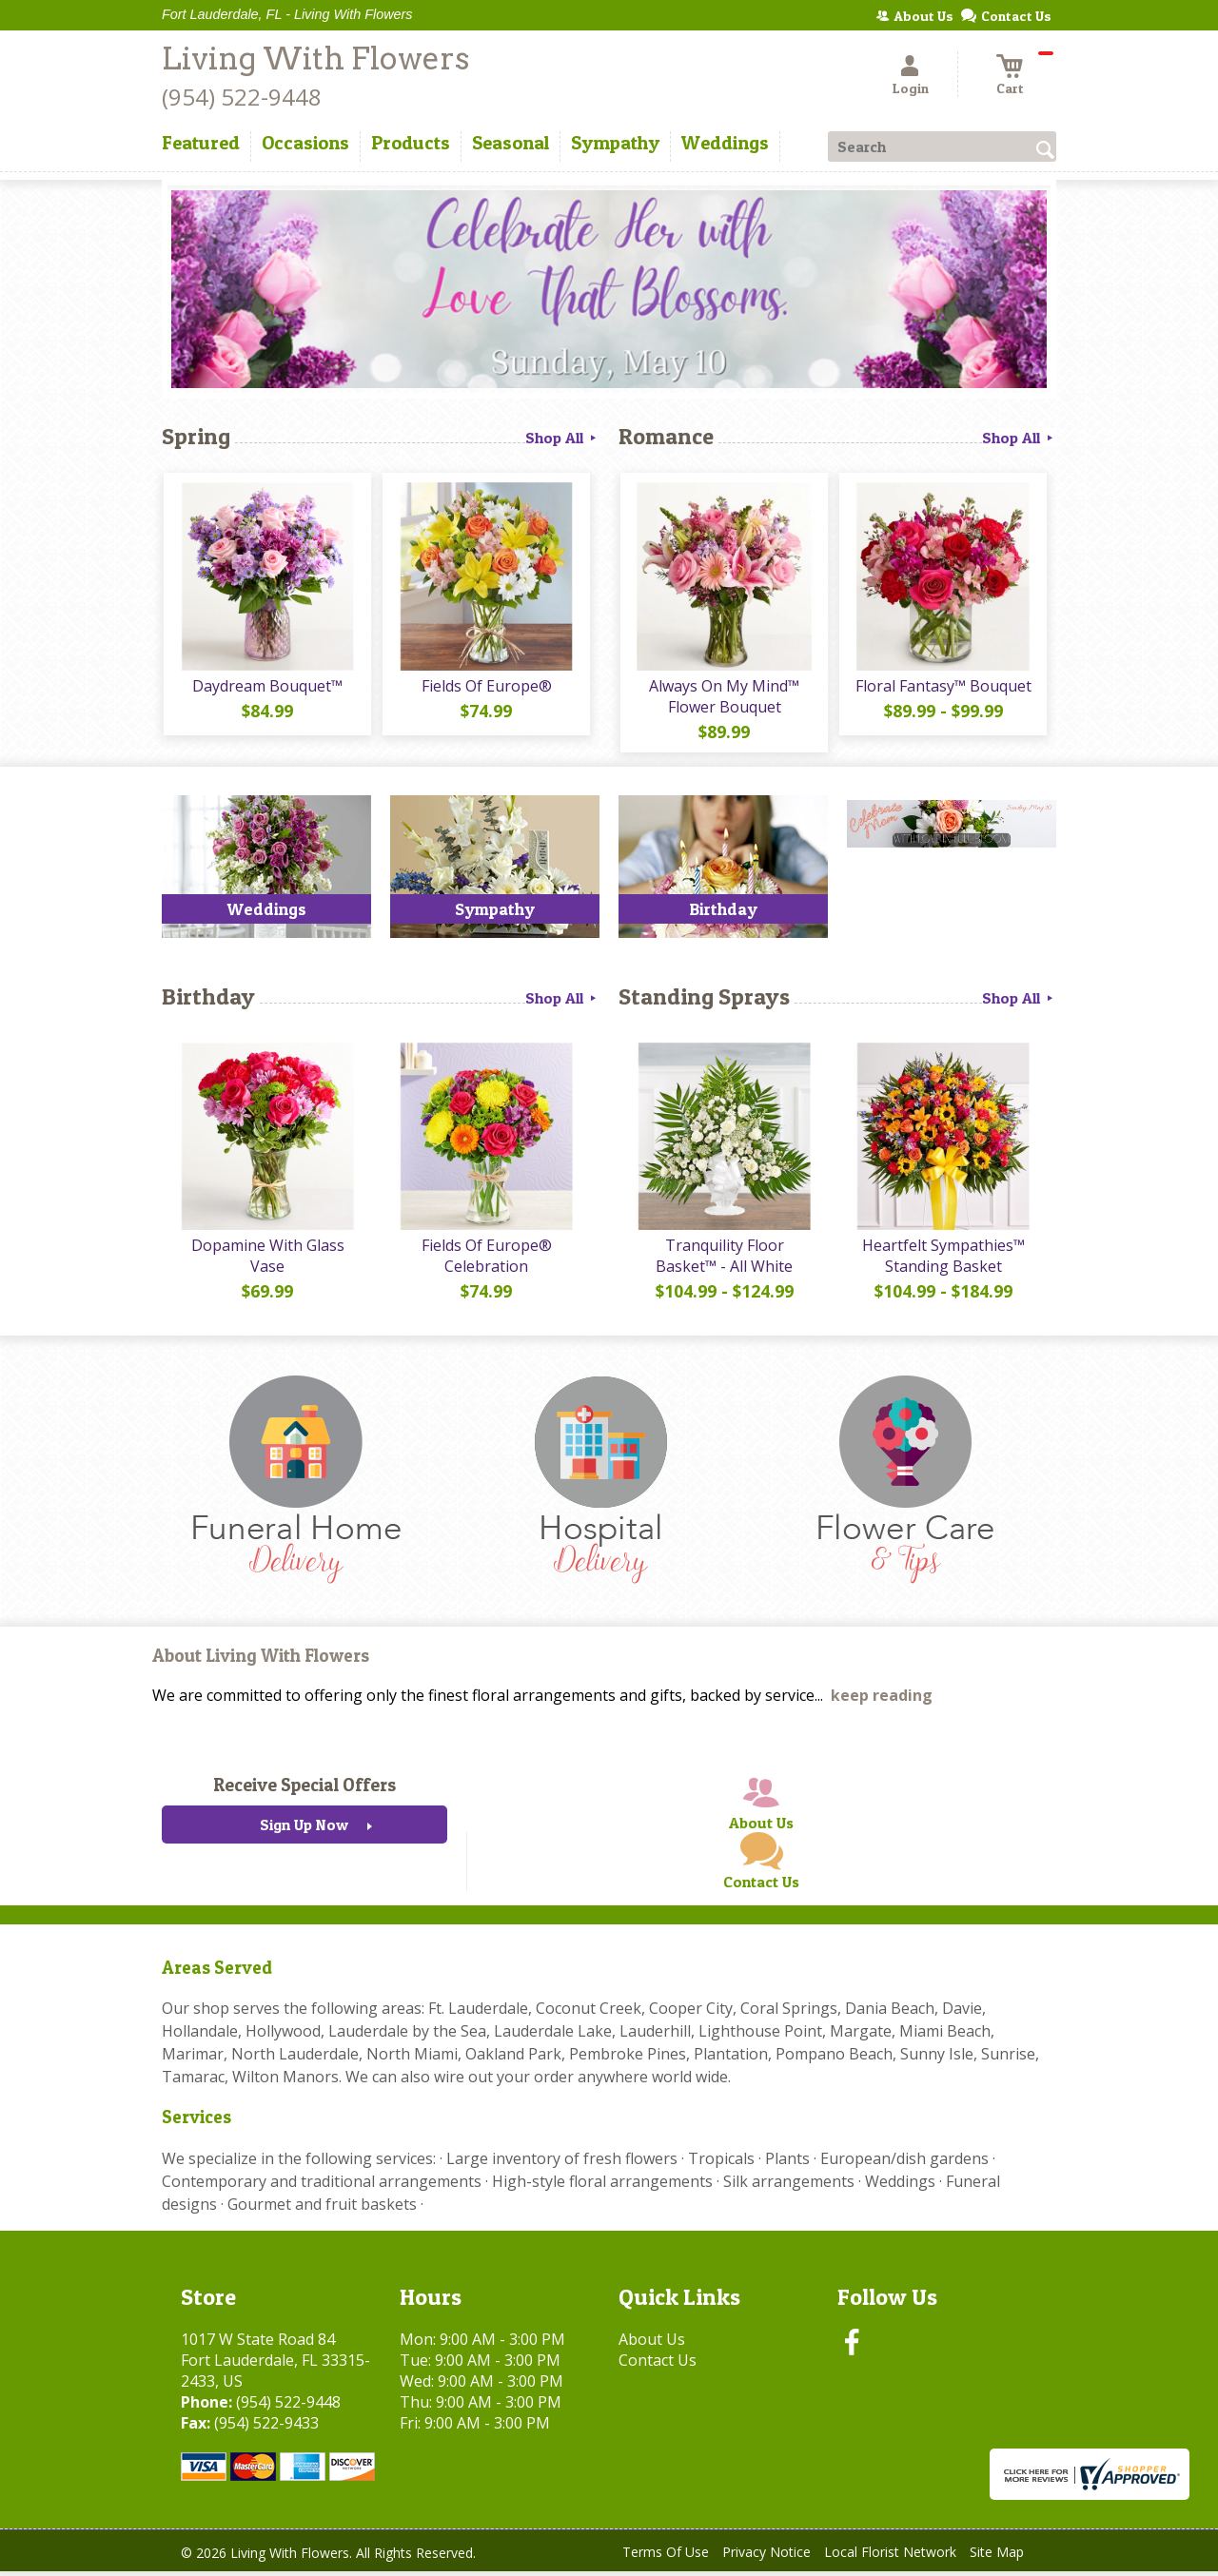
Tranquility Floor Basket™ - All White (723, 1260)
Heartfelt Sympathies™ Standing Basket (942, 1260)
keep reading (882, 1699)
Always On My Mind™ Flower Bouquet (723, 698)
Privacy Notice (766, 2556)
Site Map (997, 2556)
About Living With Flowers (260, 1660)
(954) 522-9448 (242, 96)
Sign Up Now (304, 1829)
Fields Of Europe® (486, 687)
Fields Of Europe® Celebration (486, 1260)
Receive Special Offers (304, 1789)
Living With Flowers (315, 58)
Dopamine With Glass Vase (267, 1260)
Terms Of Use (665, 2556)
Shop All (562, 437)
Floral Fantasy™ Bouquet (943, 687)
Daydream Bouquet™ (266, 687)
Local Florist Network (890, 2556)
